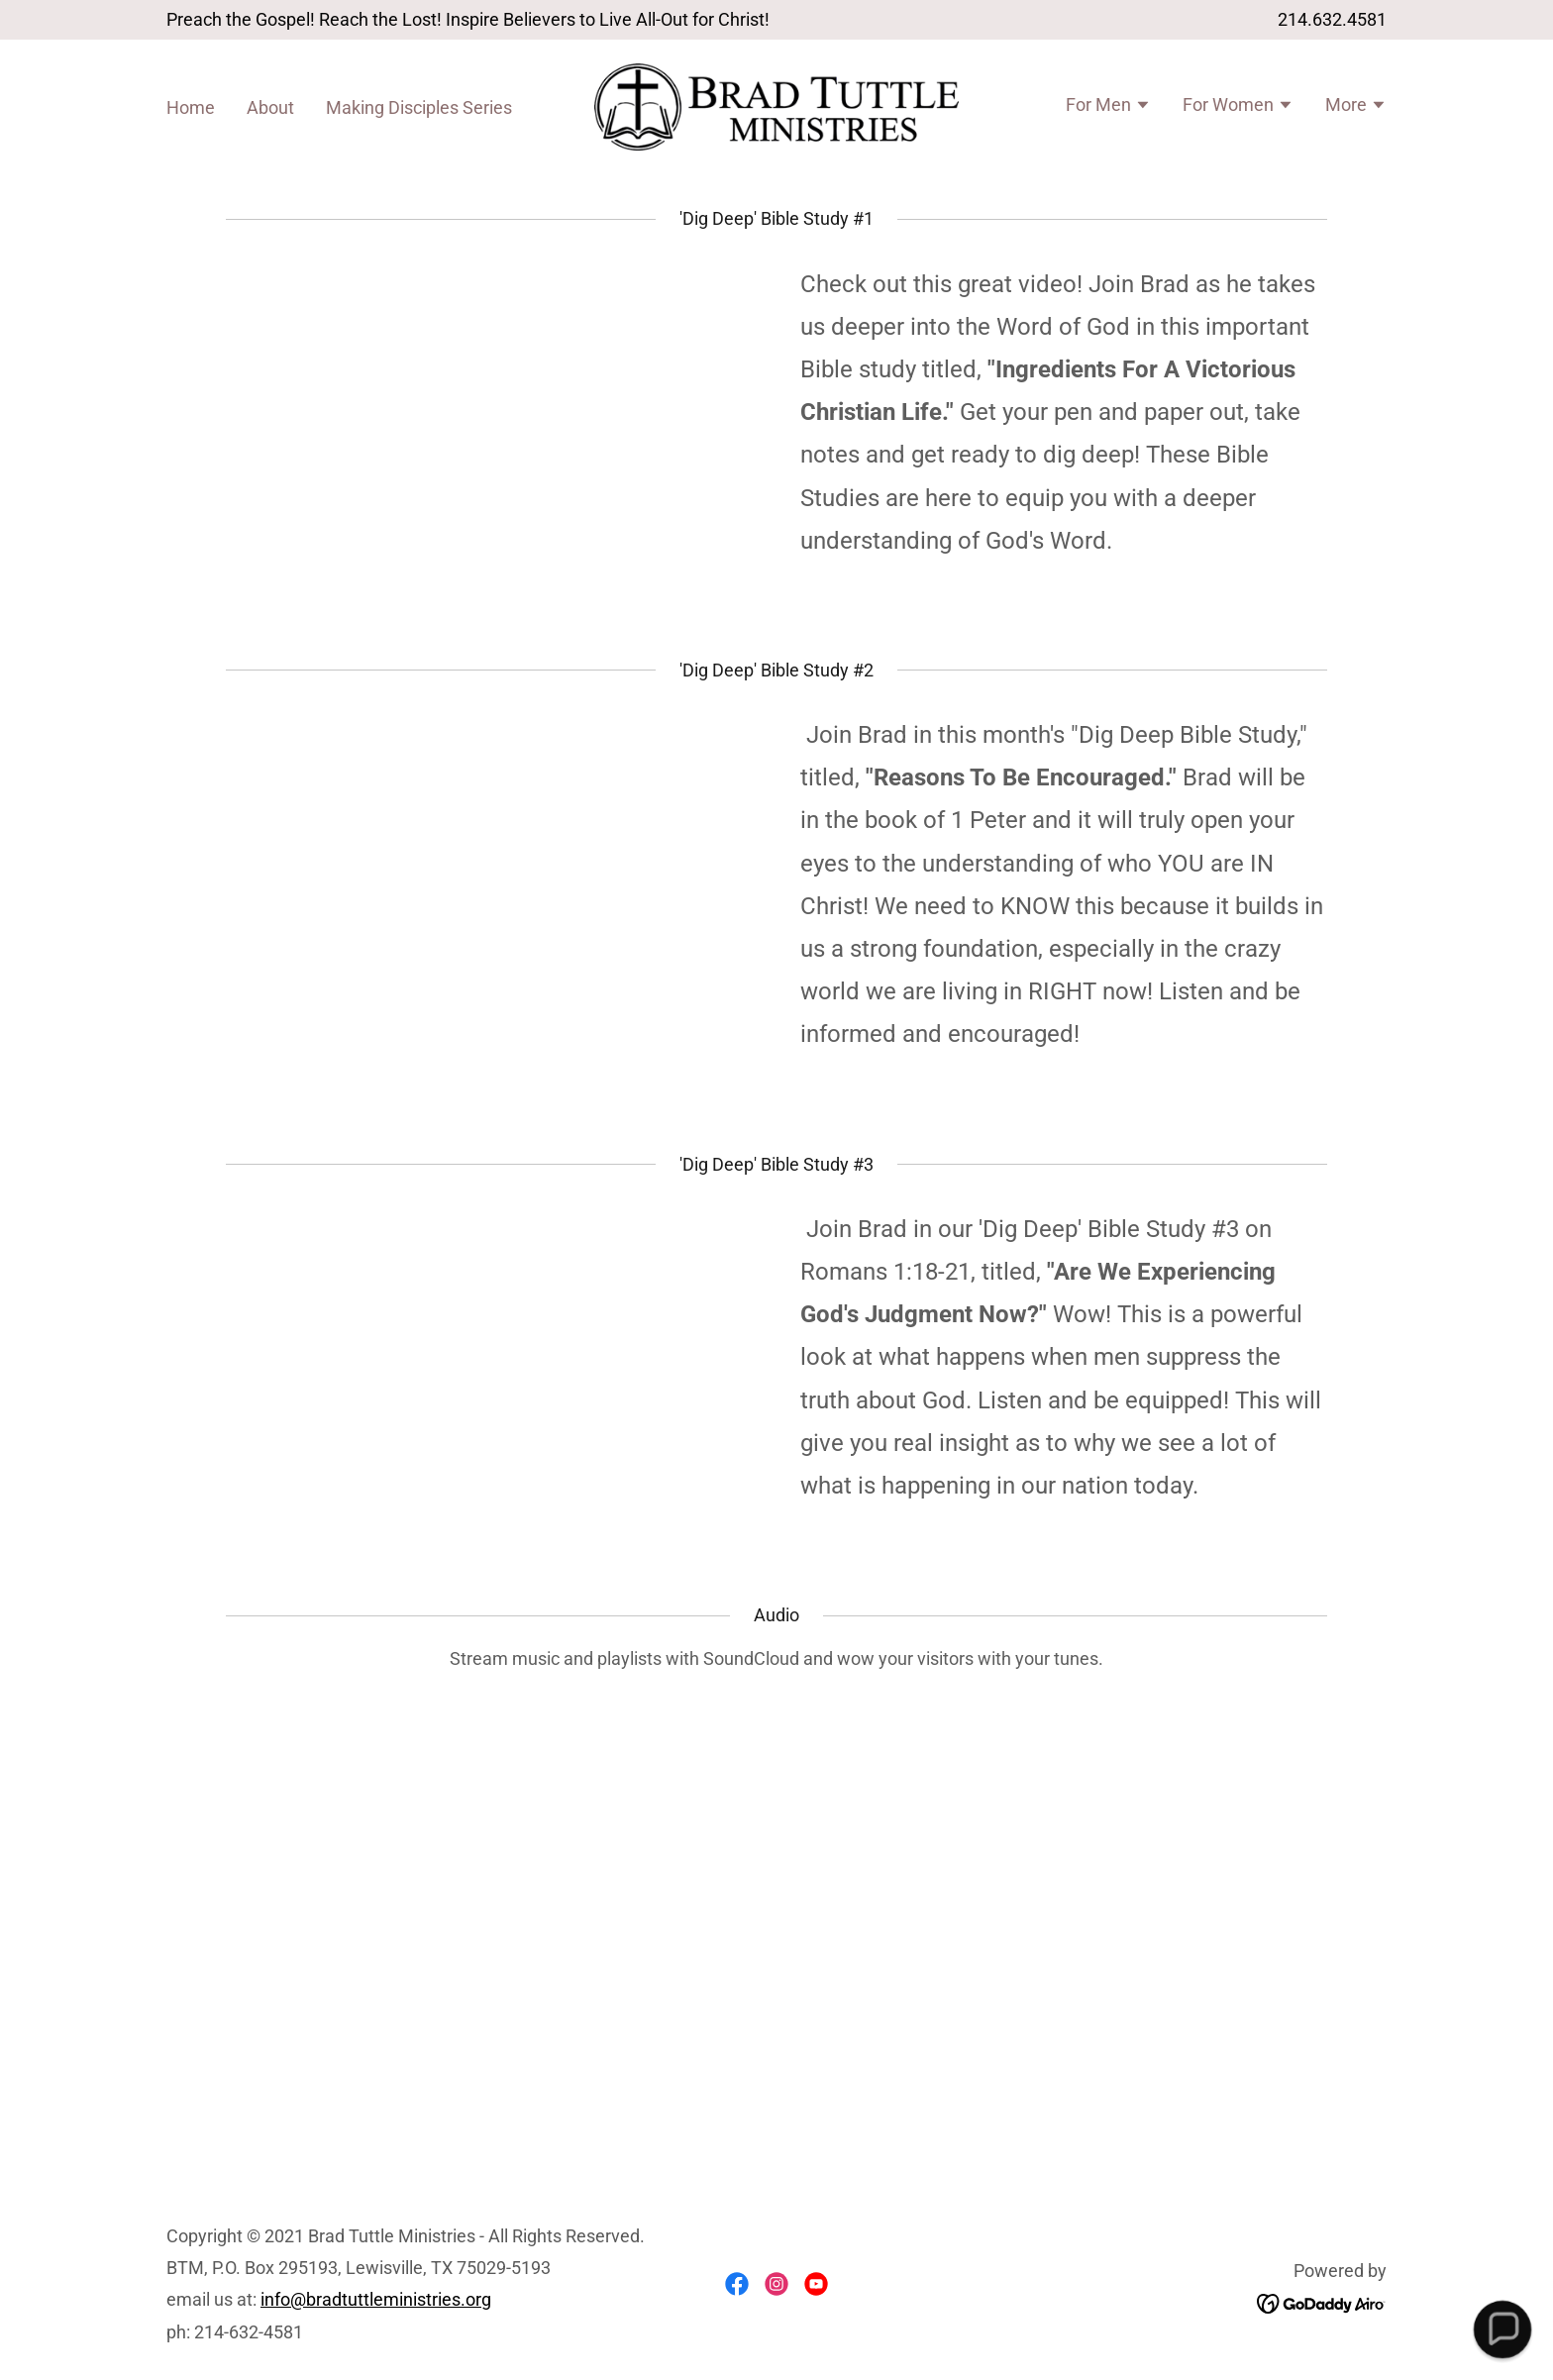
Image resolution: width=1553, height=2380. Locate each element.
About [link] (270, 107)
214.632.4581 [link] (1332, 19)
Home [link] (190, 107)
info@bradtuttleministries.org (375, 2299)
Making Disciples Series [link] (419, 107)
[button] (1108, 107)
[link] (777, 105)
